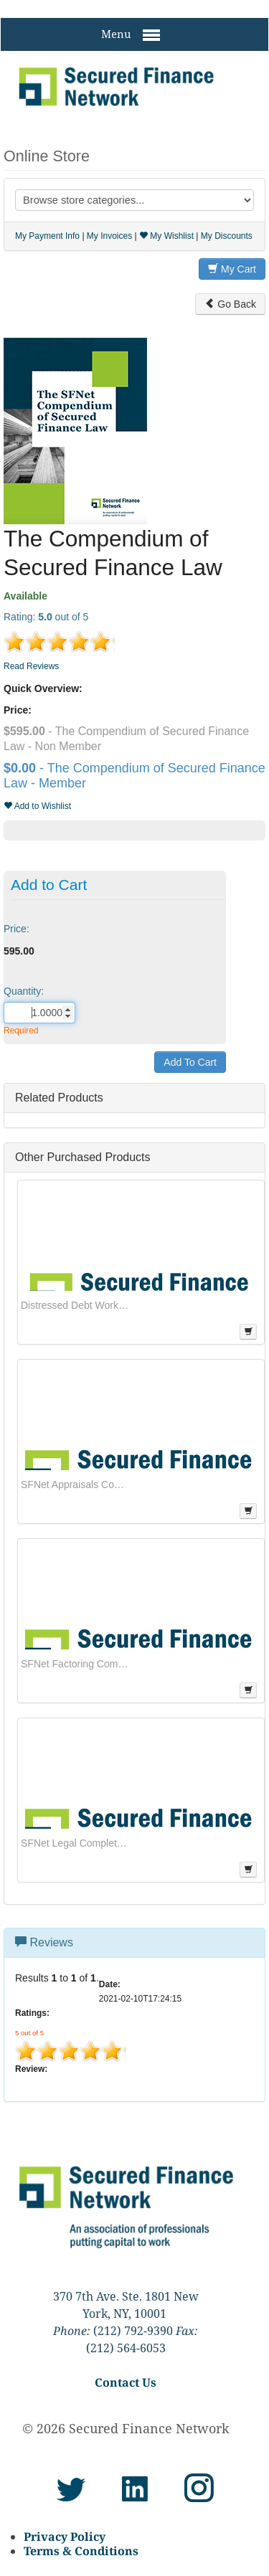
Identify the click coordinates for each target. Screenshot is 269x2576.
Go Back (230, 304)
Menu (130, 35)
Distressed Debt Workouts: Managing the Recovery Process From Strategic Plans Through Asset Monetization (74, 1305)
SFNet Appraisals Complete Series (74, 1484)
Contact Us (125, 2382)
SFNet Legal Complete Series (74, 1843)
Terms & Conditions (81, 2551)
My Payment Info (47, 236)
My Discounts (227, 236)
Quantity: (24, 991)
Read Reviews (31, 666)
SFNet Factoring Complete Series (74, 1664)
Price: (16, 928)
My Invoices (109, 236)
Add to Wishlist (37, 806)
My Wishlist (166, 236)
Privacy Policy (64, 2536)
